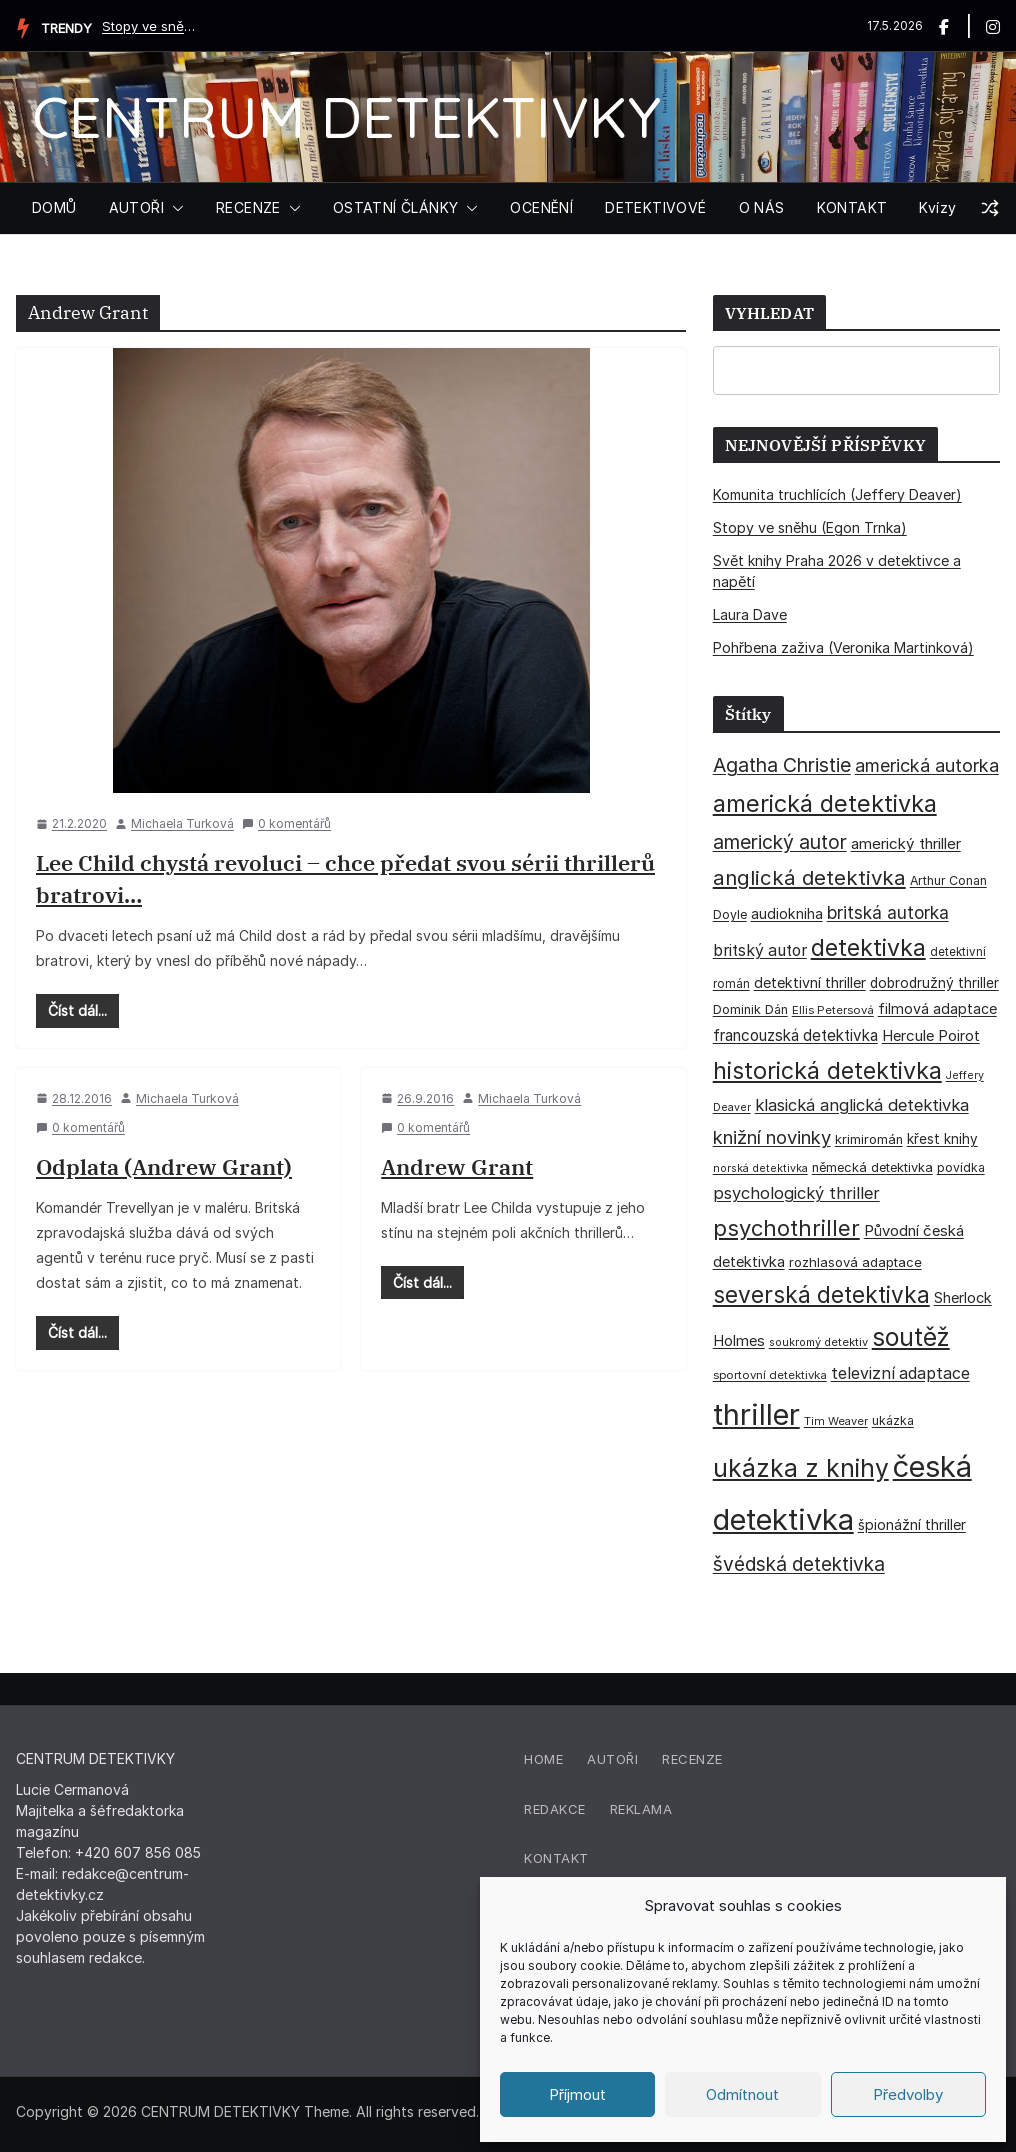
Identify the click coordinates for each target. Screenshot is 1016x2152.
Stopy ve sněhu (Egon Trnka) (152, 26)
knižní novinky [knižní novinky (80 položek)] (772, 1137)
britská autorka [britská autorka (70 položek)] (888, 912)
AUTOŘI (136, 207)
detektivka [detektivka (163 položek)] (868, 948)
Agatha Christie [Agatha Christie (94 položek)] (782, 765)
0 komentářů (286, 823)
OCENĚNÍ (541, 207)
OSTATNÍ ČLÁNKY (396, 207)
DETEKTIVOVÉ (655, 207)
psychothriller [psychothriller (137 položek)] (786, 1228)
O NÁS (762, 207)
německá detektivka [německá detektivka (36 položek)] (872, 1167)
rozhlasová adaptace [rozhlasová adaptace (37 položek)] (855, 1262)
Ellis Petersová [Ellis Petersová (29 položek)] (833, 1010)
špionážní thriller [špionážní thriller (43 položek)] (912, 1524)
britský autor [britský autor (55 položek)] (760, 950)
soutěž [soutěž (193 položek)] (911, 1337)
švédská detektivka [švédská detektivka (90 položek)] (799, 1564)
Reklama (641, 1809)
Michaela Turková (182, 823)
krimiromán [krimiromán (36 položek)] (869, 1139)
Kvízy (937, 207)
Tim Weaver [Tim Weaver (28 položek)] (836, 1421)
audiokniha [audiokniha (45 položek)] (787, 913)
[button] (174, 208)
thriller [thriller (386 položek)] (756, 1414)
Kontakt (556, 1858)
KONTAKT (852, 207)
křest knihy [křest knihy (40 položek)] (942, 1139)
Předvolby (908, 2094)
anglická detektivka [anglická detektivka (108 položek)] (809, 877)
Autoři (612, 1759)
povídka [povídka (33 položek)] (961, 1167)
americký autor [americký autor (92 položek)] (780, 842)
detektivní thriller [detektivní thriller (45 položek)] (810, 982)
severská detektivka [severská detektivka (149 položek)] (821, 1294)
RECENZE (248, 207)
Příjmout (577, 2094)
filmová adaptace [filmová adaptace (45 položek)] (937, 1008)
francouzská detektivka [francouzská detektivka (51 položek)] (795, 1035)
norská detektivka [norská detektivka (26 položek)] (760, 1168)
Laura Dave (750, 614)
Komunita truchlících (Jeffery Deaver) (837, 494)
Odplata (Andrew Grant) (164, 1166)
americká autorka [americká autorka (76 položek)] (927, 765)
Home (543, 1759)
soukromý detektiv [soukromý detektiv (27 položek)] (818, 1342)
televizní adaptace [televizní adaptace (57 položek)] (900, 1373)
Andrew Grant (457, 1166)
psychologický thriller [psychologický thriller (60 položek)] (796, 1193)
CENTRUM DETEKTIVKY (346, 116)
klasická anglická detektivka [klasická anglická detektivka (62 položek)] (862, 1105)
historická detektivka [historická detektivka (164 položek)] (827, 1070)
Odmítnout (742, 2094)
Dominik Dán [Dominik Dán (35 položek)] (750, 1009)
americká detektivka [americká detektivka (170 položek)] (825, 803)
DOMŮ (54, 207)
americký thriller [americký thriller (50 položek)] (906, 843)
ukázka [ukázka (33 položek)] (893, 1420)
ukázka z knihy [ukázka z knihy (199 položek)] (801, 1468)
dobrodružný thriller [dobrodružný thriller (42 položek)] (934, 983)
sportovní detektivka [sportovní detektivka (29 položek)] (770, 1375)
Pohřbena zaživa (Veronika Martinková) (843, 647)
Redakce (555, 1809)
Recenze (692, 1759)
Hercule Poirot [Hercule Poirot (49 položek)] (931, 1035)
